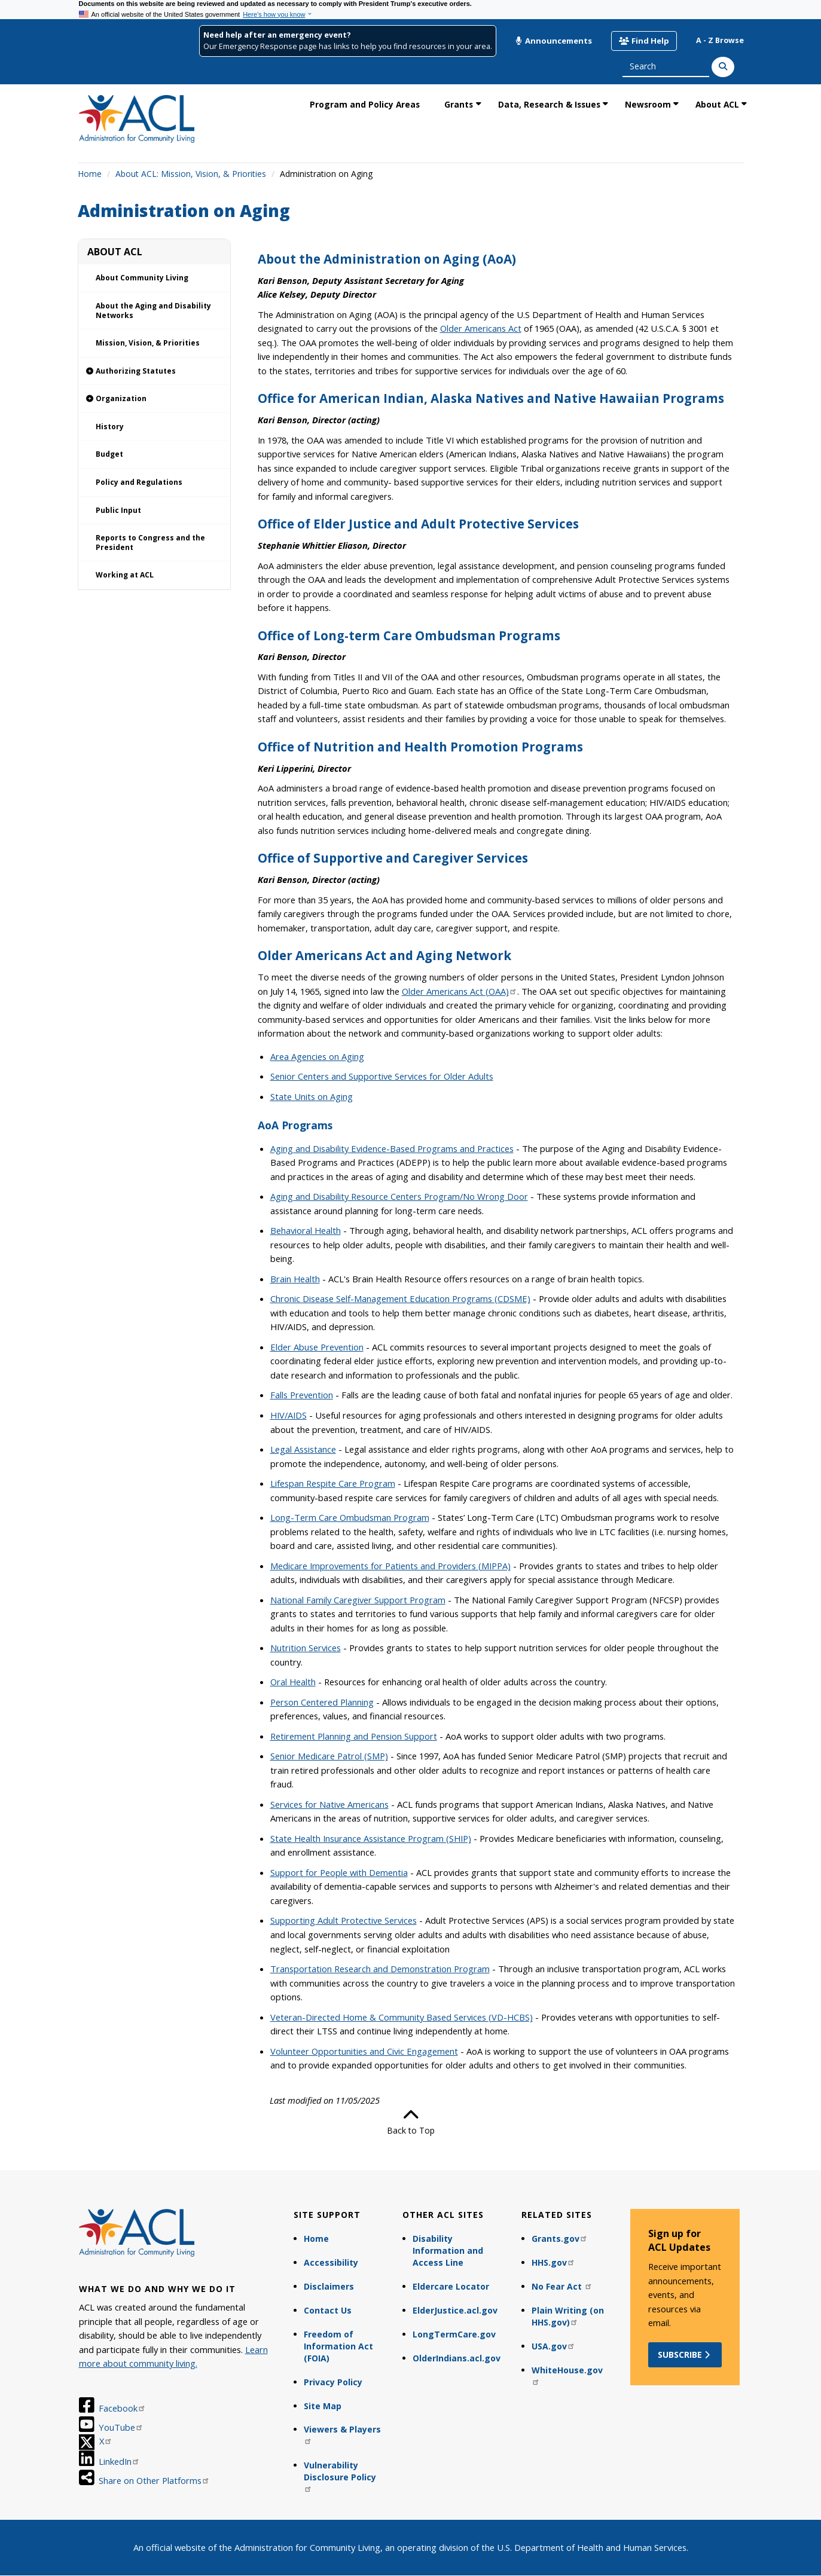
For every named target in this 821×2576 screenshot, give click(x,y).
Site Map (322, 2406)
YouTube (121, 2427)
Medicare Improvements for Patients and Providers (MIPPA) (390, 1566)
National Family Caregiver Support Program (357, 1600)
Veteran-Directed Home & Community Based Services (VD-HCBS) (401, 2017)
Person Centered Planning (322, 1702)
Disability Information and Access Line (448, 2250)
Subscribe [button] (685, 2354)
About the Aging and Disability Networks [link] (153, 310)
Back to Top (411, 2121)
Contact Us (328, 2310)
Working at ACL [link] (125, 575)
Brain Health (295, 1279)
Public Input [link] (118, 510)
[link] (154, 371)
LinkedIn (119, 2461)
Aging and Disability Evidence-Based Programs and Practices (392, 1148)
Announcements (553, 40)
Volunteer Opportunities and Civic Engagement (364, 2051)
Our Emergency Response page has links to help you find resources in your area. (347, 46)
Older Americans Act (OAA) (459, 991)
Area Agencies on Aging (317, 1056)
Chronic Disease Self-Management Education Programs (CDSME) (400, 1298)
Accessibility (331, 2262)
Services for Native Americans (329, 1804)
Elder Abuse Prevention (317, 1347)
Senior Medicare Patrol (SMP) (329, 1756)
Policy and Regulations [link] (139, 482)
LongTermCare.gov (454, 2334)
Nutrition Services (305, 1648)
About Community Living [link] (142, 278)
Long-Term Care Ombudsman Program (349, 1517)
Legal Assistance (303, 1449)
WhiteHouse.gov (567, 2374)
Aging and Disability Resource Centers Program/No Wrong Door (399, 1196)
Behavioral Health (305, 1230)
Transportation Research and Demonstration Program (380, 1969)
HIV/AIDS (288, 1415)
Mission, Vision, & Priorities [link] (148, 343)
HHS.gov (553, 2262)
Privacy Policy (333, 2382)
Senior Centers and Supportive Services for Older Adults (381, 1076)
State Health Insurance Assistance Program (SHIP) (370, 1838)
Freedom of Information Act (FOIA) (338, 2346)
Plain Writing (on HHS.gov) (568, 2316)
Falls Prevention (301, 1395)
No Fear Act (562, 2286)
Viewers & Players (342, 2434)
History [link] (110, 426)
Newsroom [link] (648, 104)
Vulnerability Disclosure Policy (340, 2475)
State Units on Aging (311, 1096)
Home (90, 173)
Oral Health (293, 1682)
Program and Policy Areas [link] (365, 104)
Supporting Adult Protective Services (343, 1920)
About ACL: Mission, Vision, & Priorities (190, 173)
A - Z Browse (720, 40)
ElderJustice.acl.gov (455, 2310)
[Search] (723, 67)
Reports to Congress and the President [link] (150, 542)
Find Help (644, 40)
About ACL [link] (717, 104)
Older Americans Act (480, 328)
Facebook (122, 2408)
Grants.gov (560, 2238)
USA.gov (553, 2346)
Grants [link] (458, 104)
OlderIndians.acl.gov (456, 2358)
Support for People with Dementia (339, 1872)
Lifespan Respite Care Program (332, 1483)
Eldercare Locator (451, 2286)
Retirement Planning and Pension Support (353, 1736)
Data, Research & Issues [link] (549, 104)
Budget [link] (109, 454)
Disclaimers (329, 2286)
